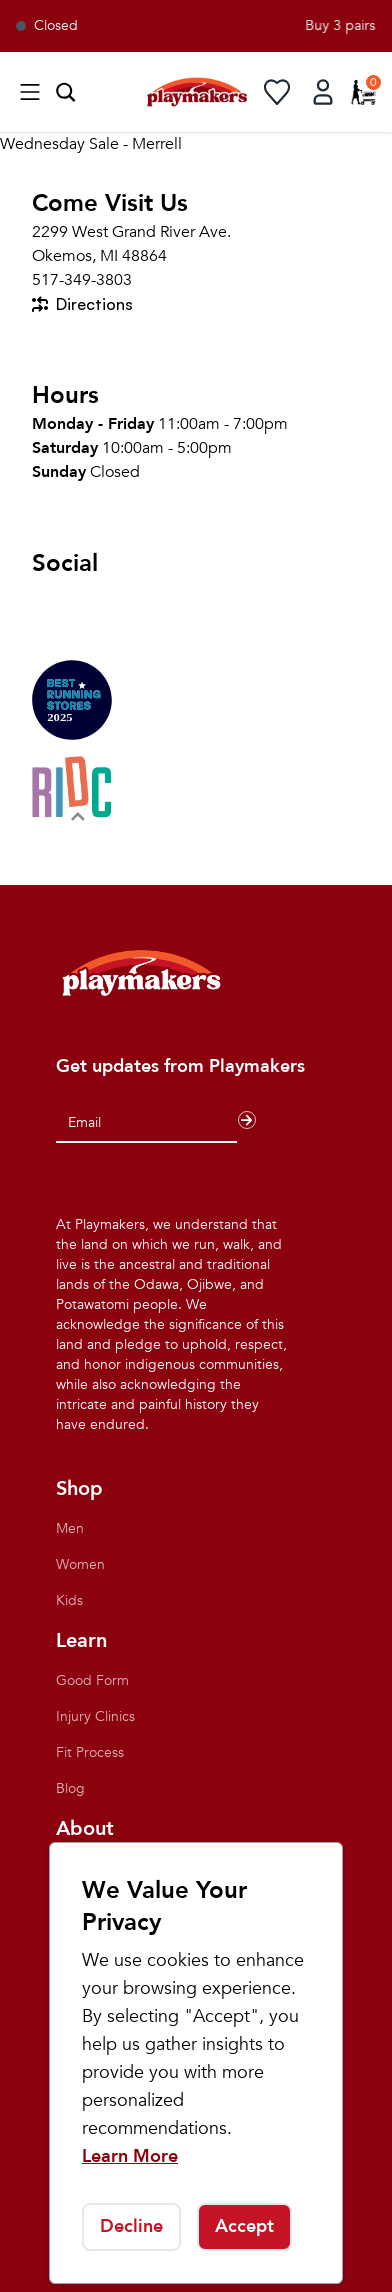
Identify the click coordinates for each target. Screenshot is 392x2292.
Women (80, 1564)
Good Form (92, 1680)
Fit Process (90, 1752)
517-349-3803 (82, 280)
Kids (69, 1600)
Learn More (130, 2156)
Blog (70, 1788)
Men (70, 1528)
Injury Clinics (95, 1716)
